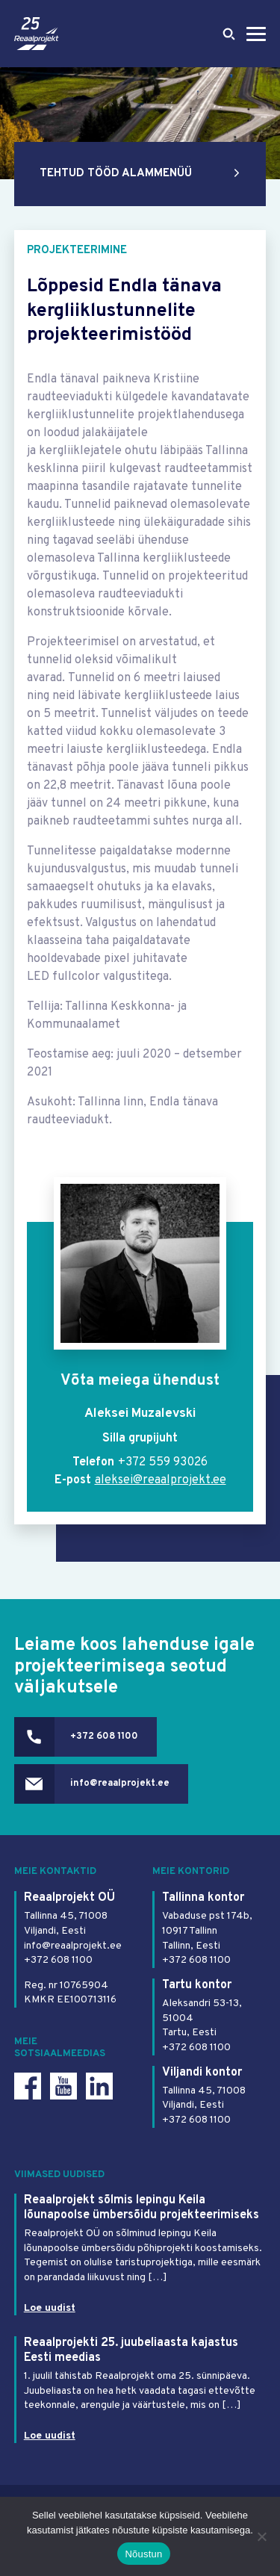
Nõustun (143, 2554)
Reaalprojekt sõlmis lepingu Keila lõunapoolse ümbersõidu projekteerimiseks (141, 2208)
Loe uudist (49, 2308)
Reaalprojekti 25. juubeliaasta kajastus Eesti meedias (131, 2350)
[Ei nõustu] (261, 2536)
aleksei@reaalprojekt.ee (160, 1480)
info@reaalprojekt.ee (119, 1784)
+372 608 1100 (104, 1736)
